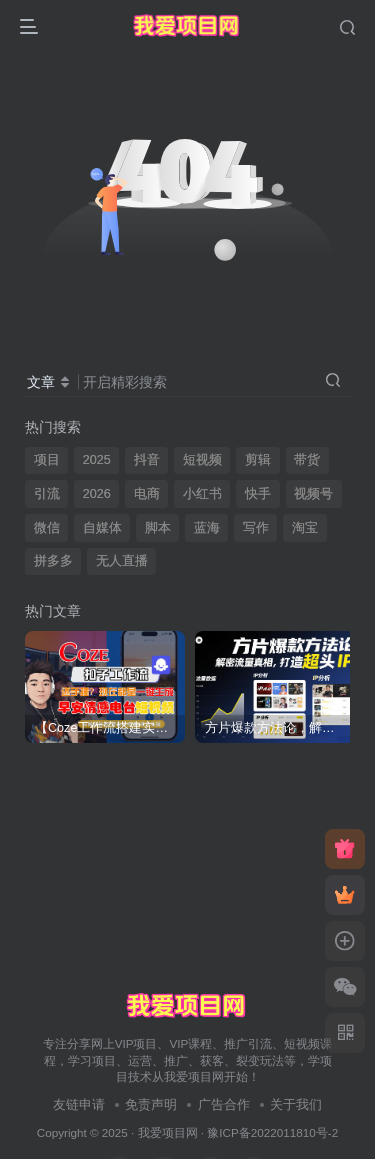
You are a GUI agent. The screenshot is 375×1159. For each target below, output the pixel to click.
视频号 (313, 494)
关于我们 (296, 1104)
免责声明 (151, 1104)
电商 (147, 494)
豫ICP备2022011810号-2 (272, 1132)
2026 (97, 494)
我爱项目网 (168, 1132)
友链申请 (79, 1104)
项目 (47, 460)
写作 (256, 528)
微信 (47, 528)
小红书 (202, 494)
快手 (258, 494)
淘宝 (305, 528)
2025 (97, 460)
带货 (307, 460)
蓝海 (207, 528)
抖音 (147, 460)
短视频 (202, 460)
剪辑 (258, 460)
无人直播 (122, 561)
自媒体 (102, 528)
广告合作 (224, 1104)
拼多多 (53, 561)
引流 (47, 494)
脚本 (158, 528)
